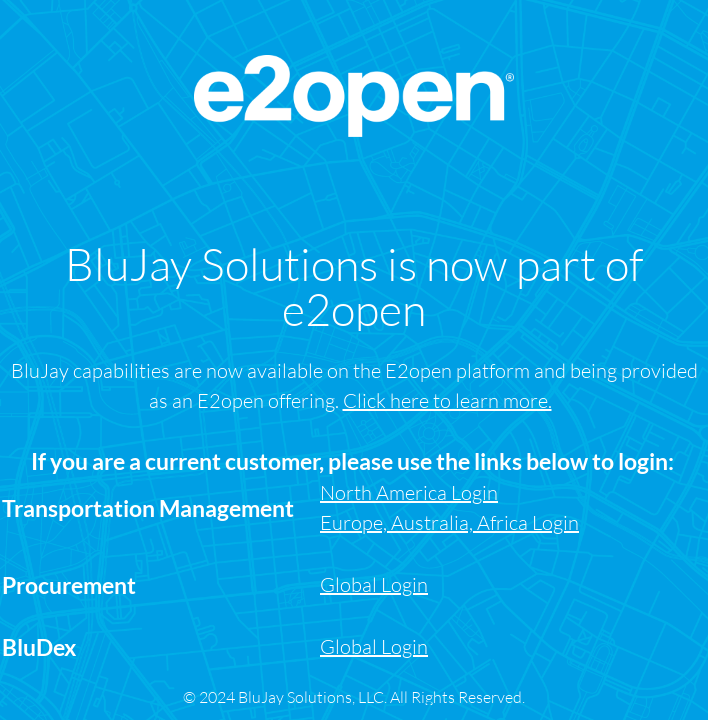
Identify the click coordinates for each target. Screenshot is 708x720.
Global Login (374, 646)
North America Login (409, 492)
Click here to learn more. (447, 400)
